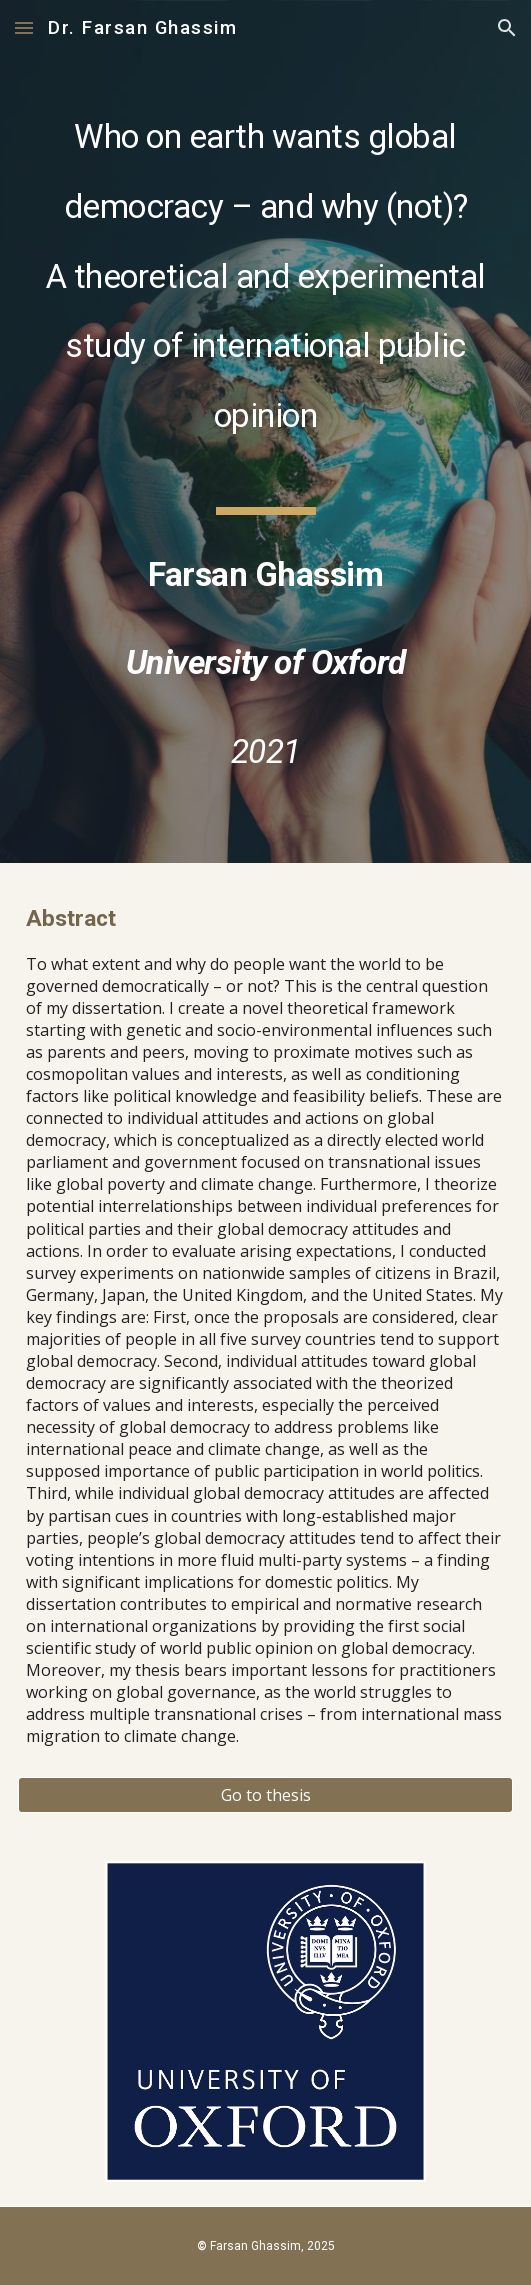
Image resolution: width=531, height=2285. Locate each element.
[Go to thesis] (265, 1795)
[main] (265, 431)
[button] (24, 27)
